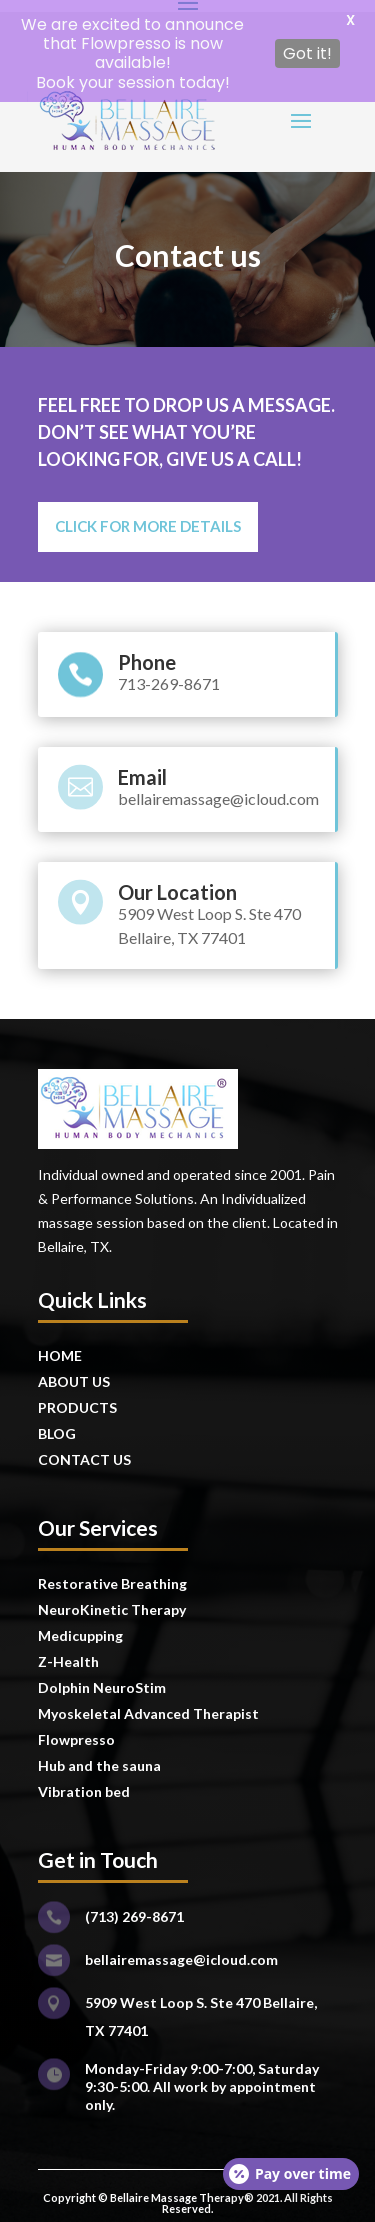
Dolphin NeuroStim (102, 1676)
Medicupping (80, 1624)
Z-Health (68, 1650)
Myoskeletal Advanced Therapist (148, 1702)
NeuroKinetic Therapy (112, 1598)
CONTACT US (84, 1448)
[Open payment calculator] (291, 2174)
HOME (60, 1344)
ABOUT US (74, 1370)
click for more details (148, 516)
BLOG (57, 1422)
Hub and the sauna (99, 1754)
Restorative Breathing (112, 1572)
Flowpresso (78, 1728)
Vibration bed (84, 1780)
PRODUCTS (77, 1396)
